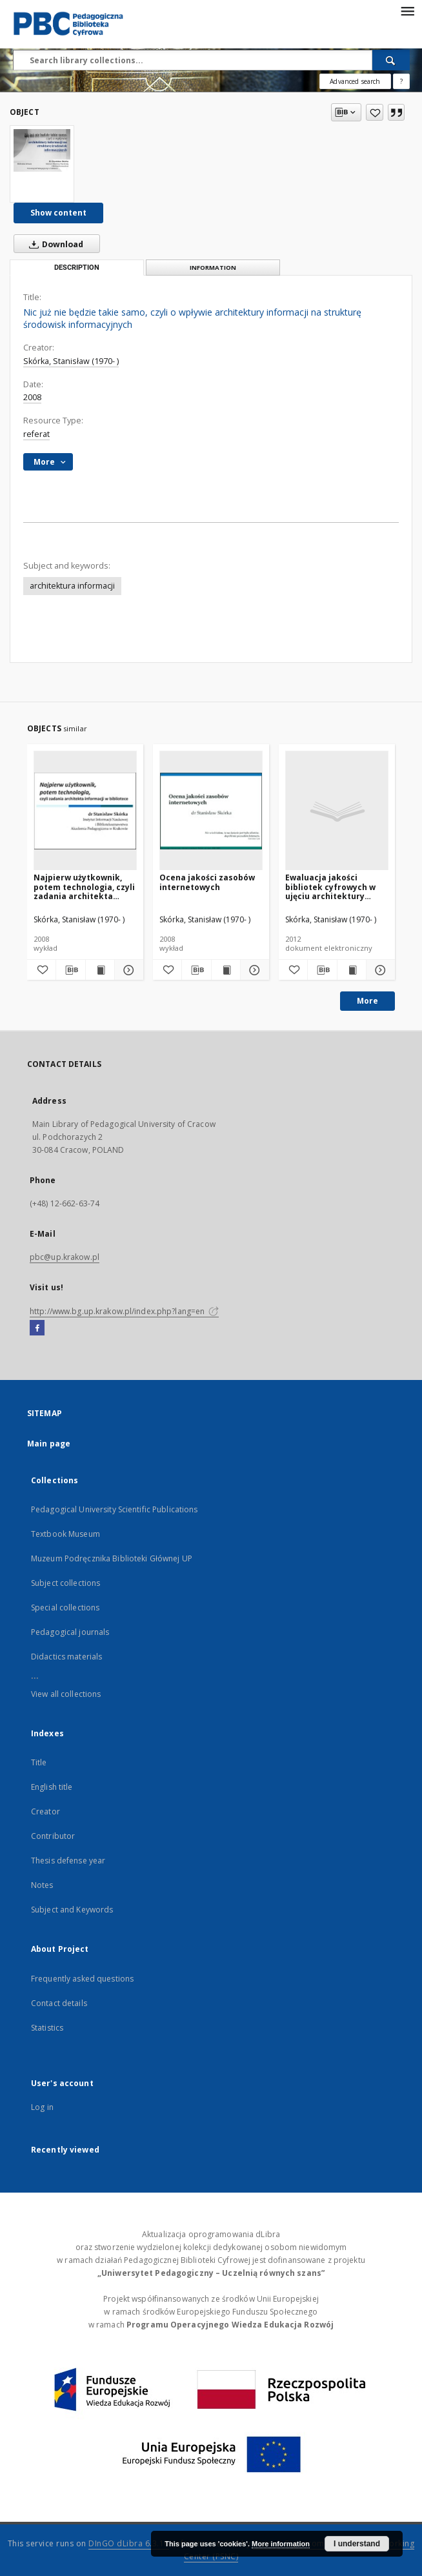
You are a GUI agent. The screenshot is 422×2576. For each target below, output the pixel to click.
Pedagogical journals (70, 1632)
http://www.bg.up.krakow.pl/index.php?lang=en (124, 1311)
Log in (42, 2107)
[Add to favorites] (374, 112)
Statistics (47, 2027)
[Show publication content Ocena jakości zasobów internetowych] (226, 970)
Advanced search (355, 81)
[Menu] (407, 10)
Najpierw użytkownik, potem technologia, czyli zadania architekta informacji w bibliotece (84, 886)
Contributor (53, 1836)
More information (281, 2544)
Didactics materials (66, 1656)
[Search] (391, 60)
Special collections (65, 1607)
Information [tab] (213, 267)
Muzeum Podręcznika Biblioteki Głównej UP (111, 1558)
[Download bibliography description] (70, 970)
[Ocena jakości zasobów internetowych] (211, 811)
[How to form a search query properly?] (401, 81)
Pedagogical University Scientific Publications (114, 1509)
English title (52, 1786)
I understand (357, 2543)
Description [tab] (76, 267)
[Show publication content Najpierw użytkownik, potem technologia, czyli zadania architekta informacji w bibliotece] (100, 970)
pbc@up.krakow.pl (64, 1257)
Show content (58, 212)
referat (36, 434)
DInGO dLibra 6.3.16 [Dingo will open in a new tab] (128, 2543)
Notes (42, 1885)
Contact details (59, 2003)
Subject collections (65, 1582)
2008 (32, 397)
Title (39, 1762)
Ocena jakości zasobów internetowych (207, 882)
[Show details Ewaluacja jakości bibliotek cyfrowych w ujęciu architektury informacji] (379, 970)
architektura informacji (72, 585)
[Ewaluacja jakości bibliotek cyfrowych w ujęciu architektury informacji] (337, 811)
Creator (45, 1811)
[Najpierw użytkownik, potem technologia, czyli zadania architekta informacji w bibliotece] (85, 811)
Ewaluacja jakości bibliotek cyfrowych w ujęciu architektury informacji (330, 886)
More (367, 1000)
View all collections (66, 1694)
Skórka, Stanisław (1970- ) (71, 361)
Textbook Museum (65, 1533)
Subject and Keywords (72, 1909)
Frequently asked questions (82, 1978)
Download (53, 244)
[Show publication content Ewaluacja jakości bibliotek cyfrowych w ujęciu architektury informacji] (351, 970)
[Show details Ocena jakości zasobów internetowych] (253, 970)
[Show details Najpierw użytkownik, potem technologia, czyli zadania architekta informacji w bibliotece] (127, 970)
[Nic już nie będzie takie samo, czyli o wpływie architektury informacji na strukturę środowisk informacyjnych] (42, 150)
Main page (48, 1443)
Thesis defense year (68, 1860)
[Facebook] (37, 1328)
